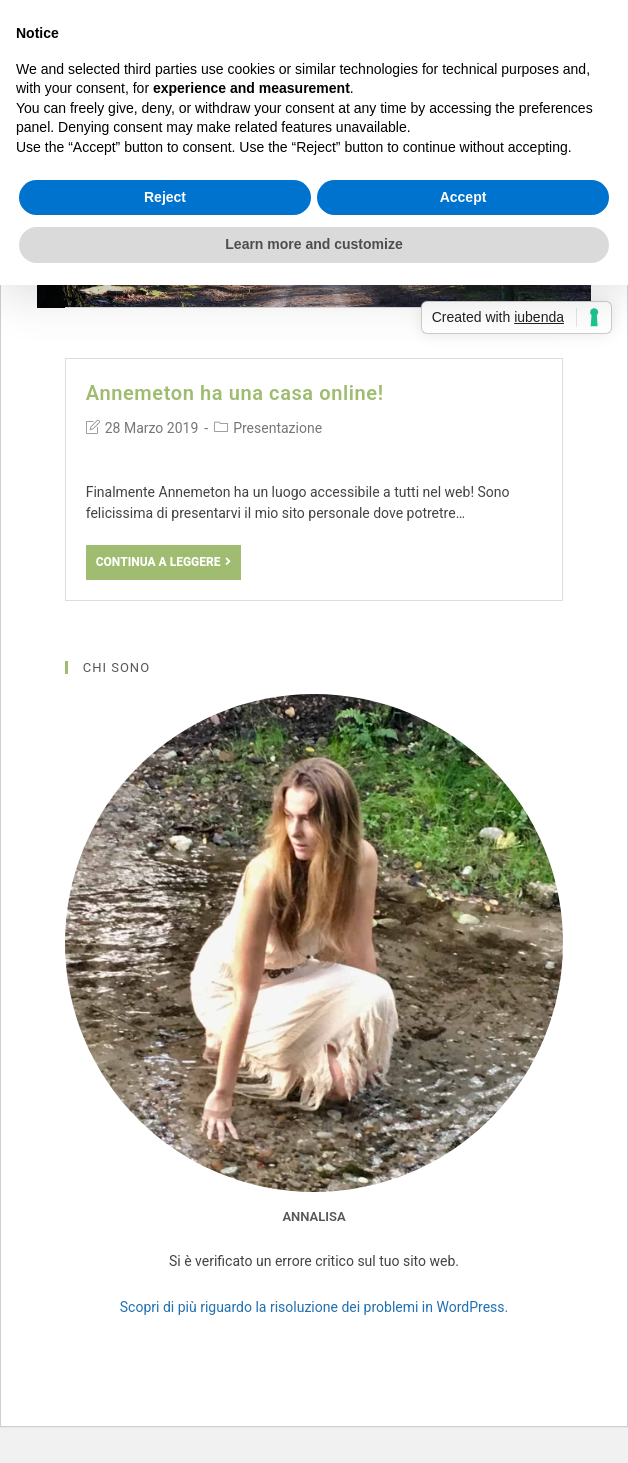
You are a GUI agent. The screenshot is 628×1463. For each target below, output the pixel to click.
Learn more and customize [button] (313, 244)
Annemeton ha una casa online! (235, 393)
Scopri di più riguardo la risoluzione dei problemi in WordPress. (314, 1307)
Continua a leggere (164, 562)
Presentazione (277, 428)
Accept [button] (463, 197)
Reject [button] (165, 197)
